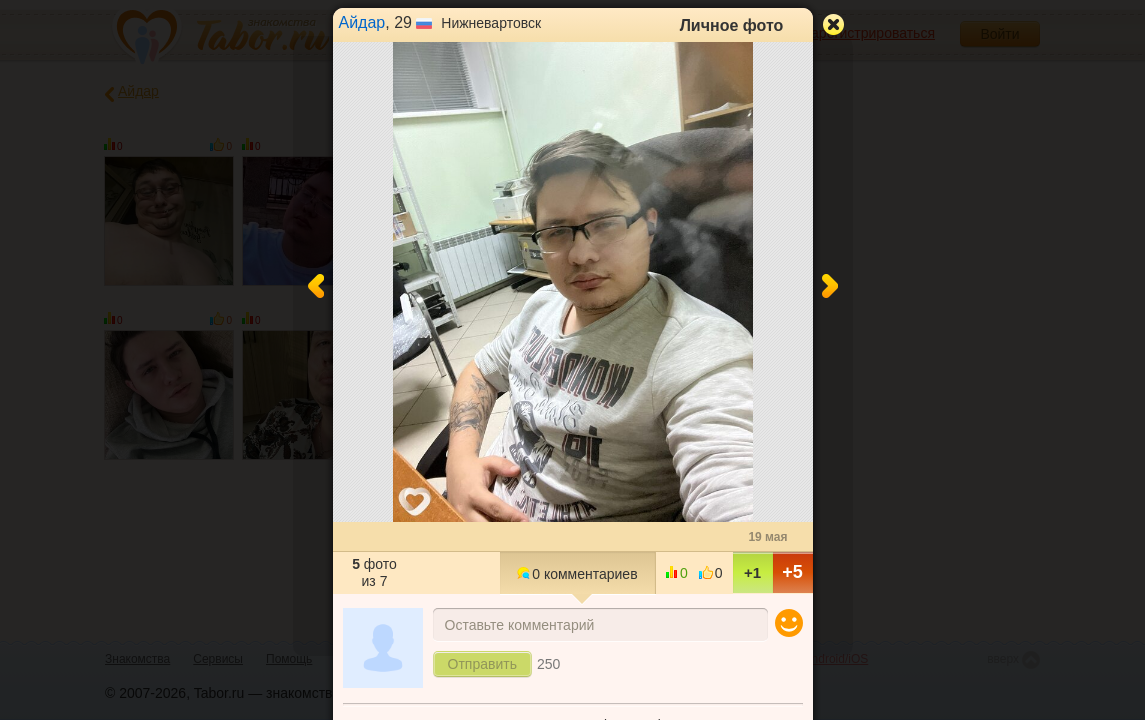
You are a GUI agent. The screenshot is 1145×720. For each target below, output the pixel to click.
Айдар (362, 22)
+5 (792, 572)
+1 (752, 572)
